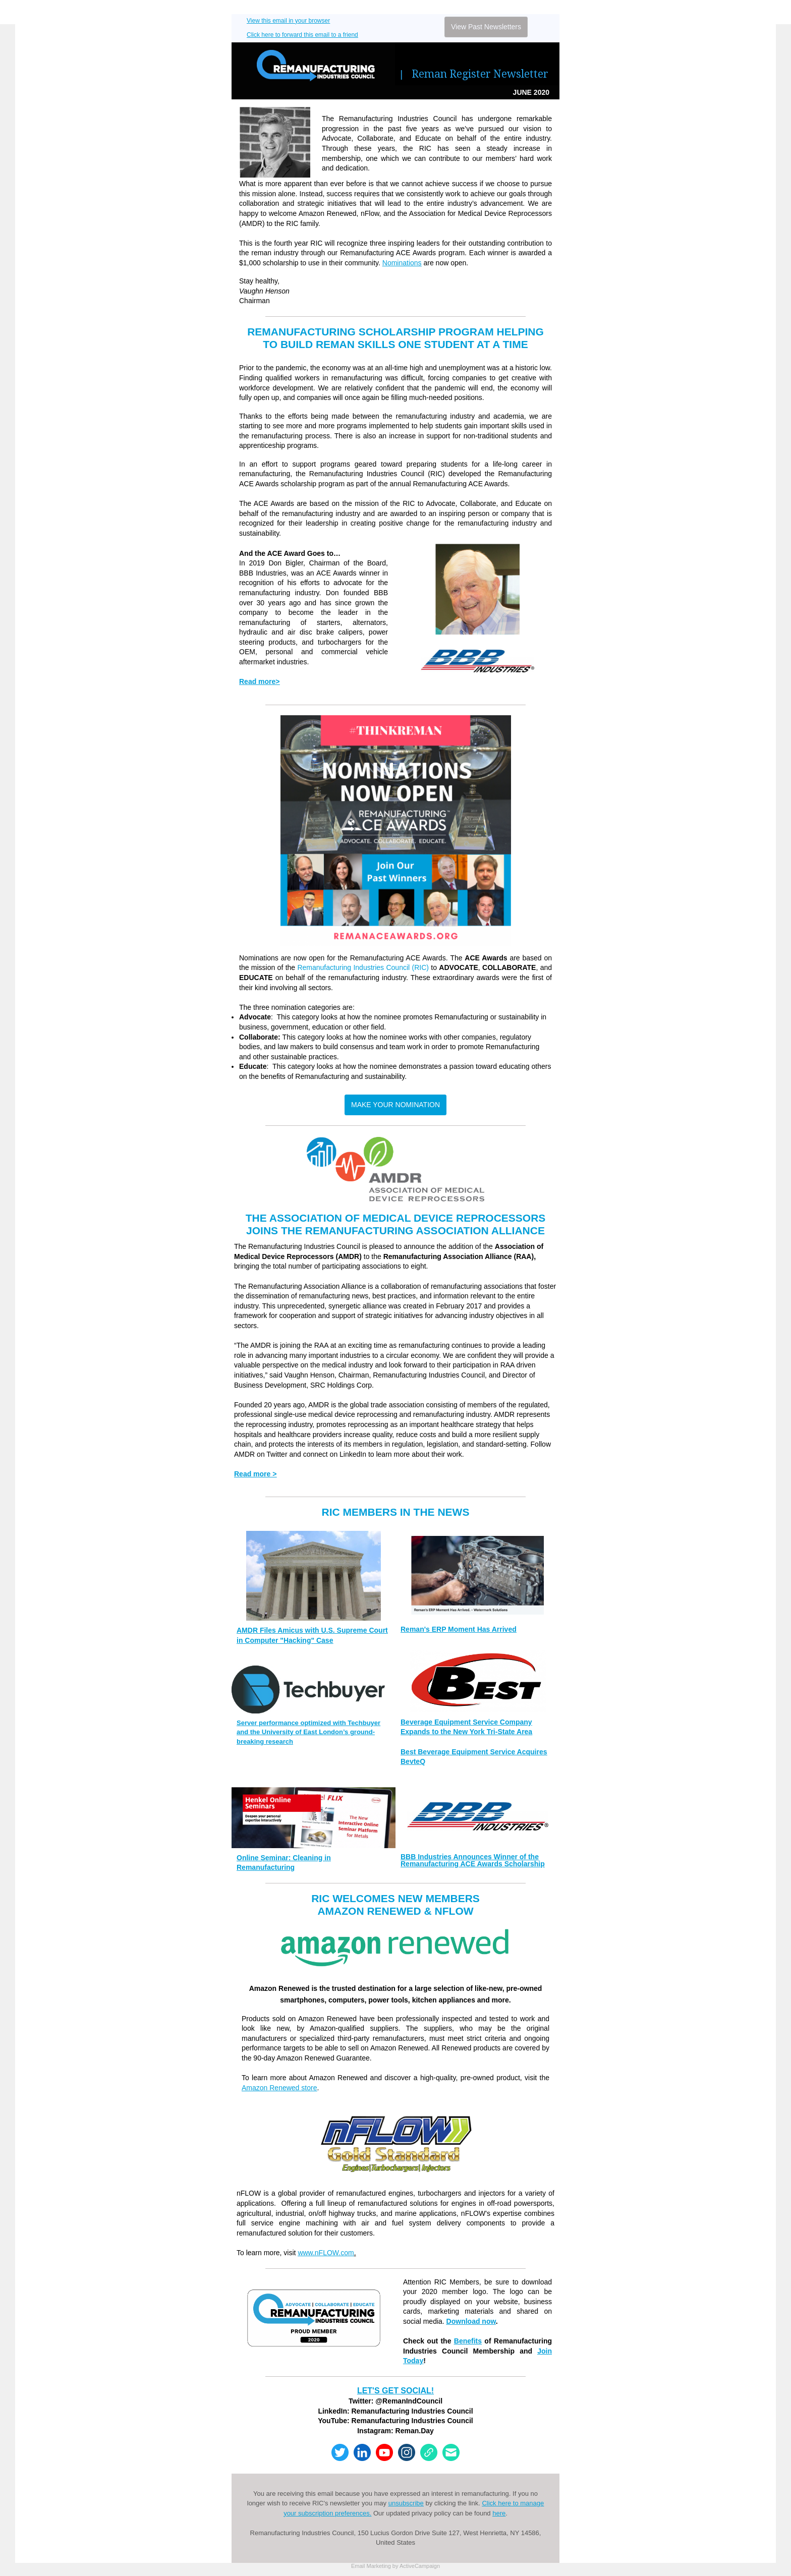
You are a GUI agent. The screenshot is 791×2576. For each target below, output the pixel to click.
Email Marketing (371, 2566)
